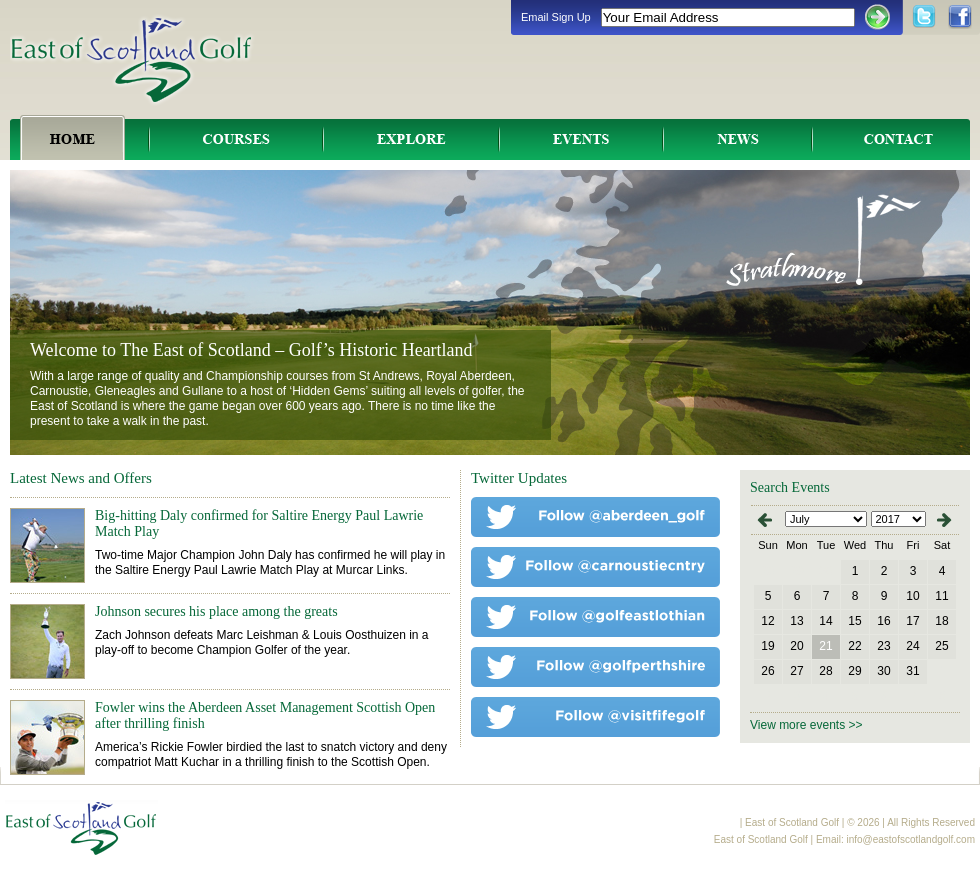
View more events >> (806, 725)
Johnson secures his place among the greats (216, 611)
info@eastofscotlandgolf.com (910, 839)
